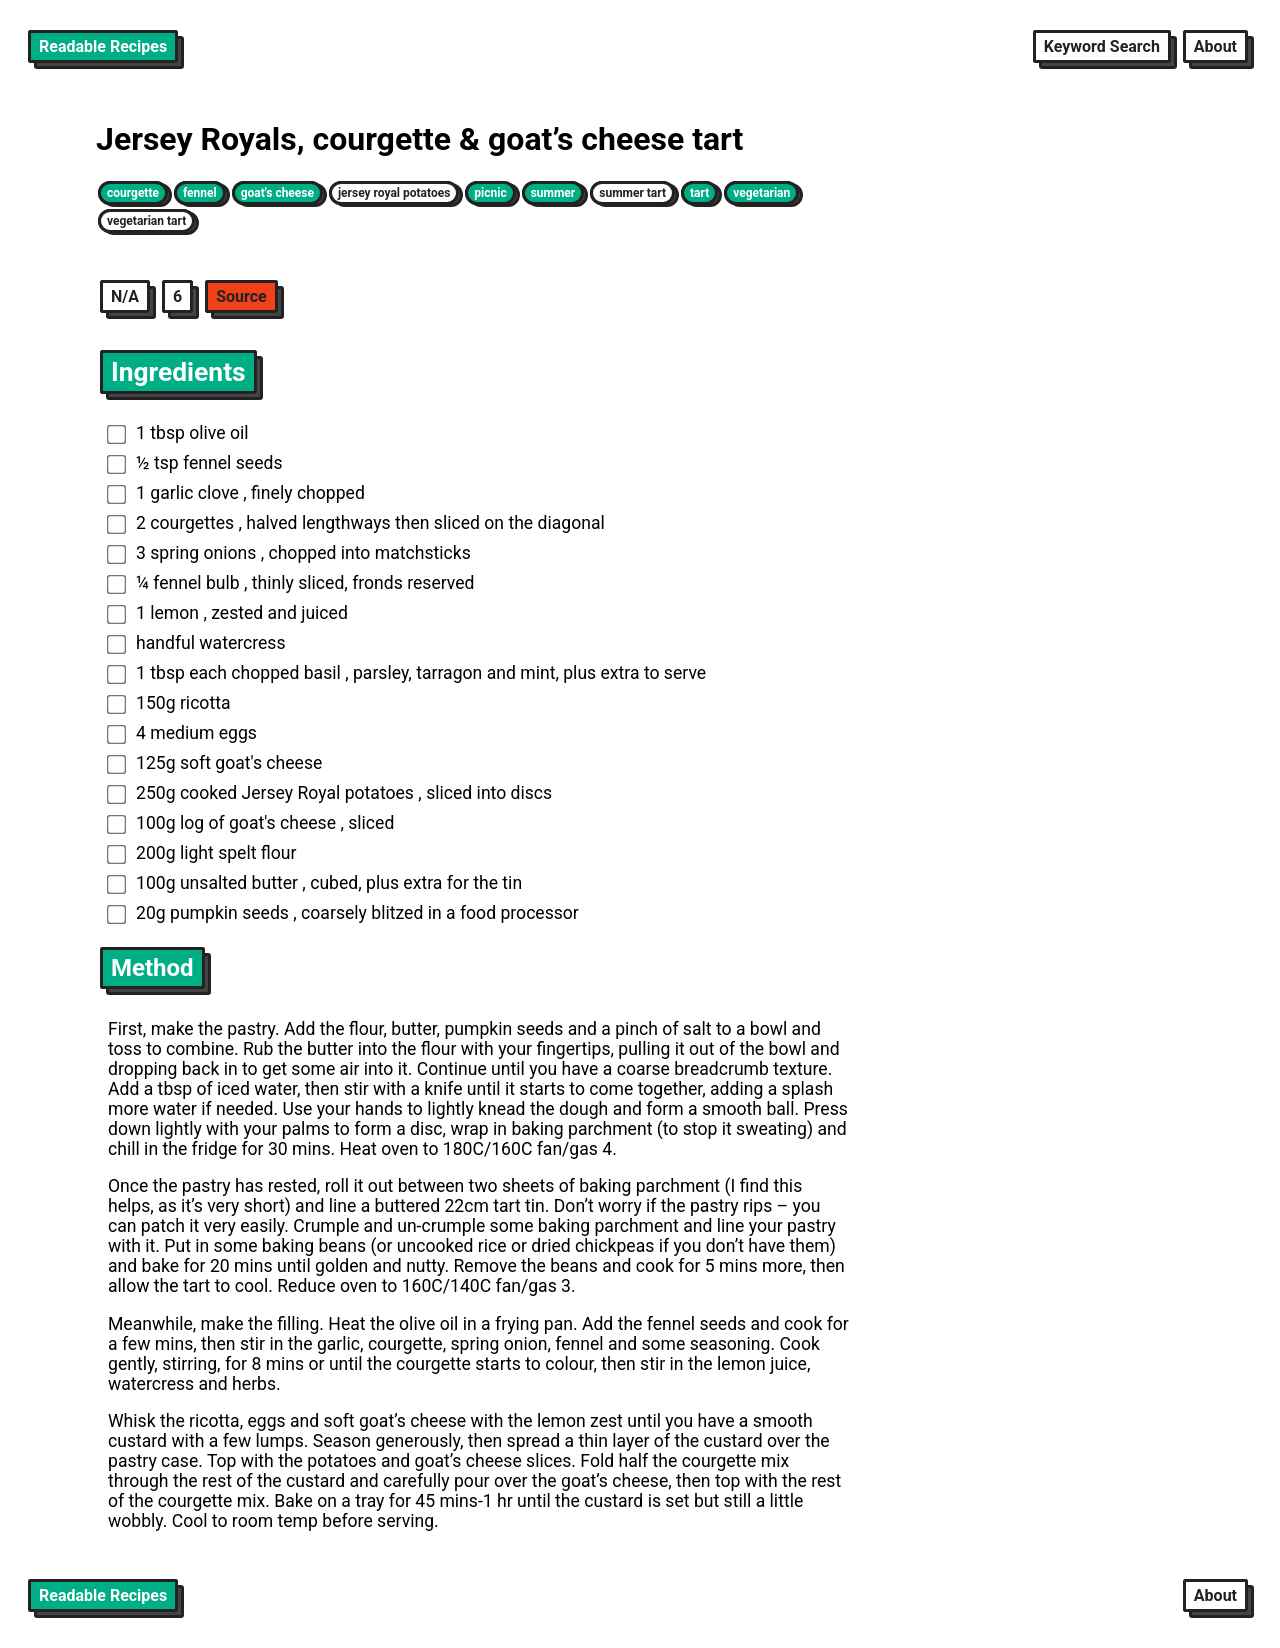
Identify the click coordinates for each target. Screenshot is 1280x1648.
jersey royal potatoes (394, 193)
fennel (200, 193)
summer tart (632, 193)
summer (553, 193)
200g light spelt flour (202, 853)
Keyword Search (1102, 46)
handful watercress (196, 643)
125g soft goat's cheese (215, 763)
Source (241, 296)
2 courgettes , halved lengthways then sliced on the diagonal (356, 523)
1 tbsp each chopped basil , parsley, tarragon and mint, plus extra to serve (406, 673)
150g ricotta (169, 703)
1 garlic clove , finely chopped (236, 493)
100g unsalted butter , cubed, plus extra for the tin (314, 883)
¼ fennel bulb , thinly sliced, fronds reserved (291, 583)
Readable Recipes (103, 46)
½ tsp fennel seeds (195, 463)
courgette (133, 193)
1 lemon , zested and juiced (227, 613)
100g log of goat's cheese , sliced (251, 823)
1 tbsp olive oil (178, 433)
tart (699, 193)
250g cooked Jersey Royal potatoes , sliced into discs (329, 793)
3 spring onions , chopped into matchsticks (289, 553)
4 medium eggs (182, 733)
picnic (490, 193)
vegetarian (761, 193)
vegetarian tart (146, 221)
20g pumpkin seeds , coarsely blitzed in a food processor (343, 913)
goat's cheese (277, 193)
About (1215, 46)
